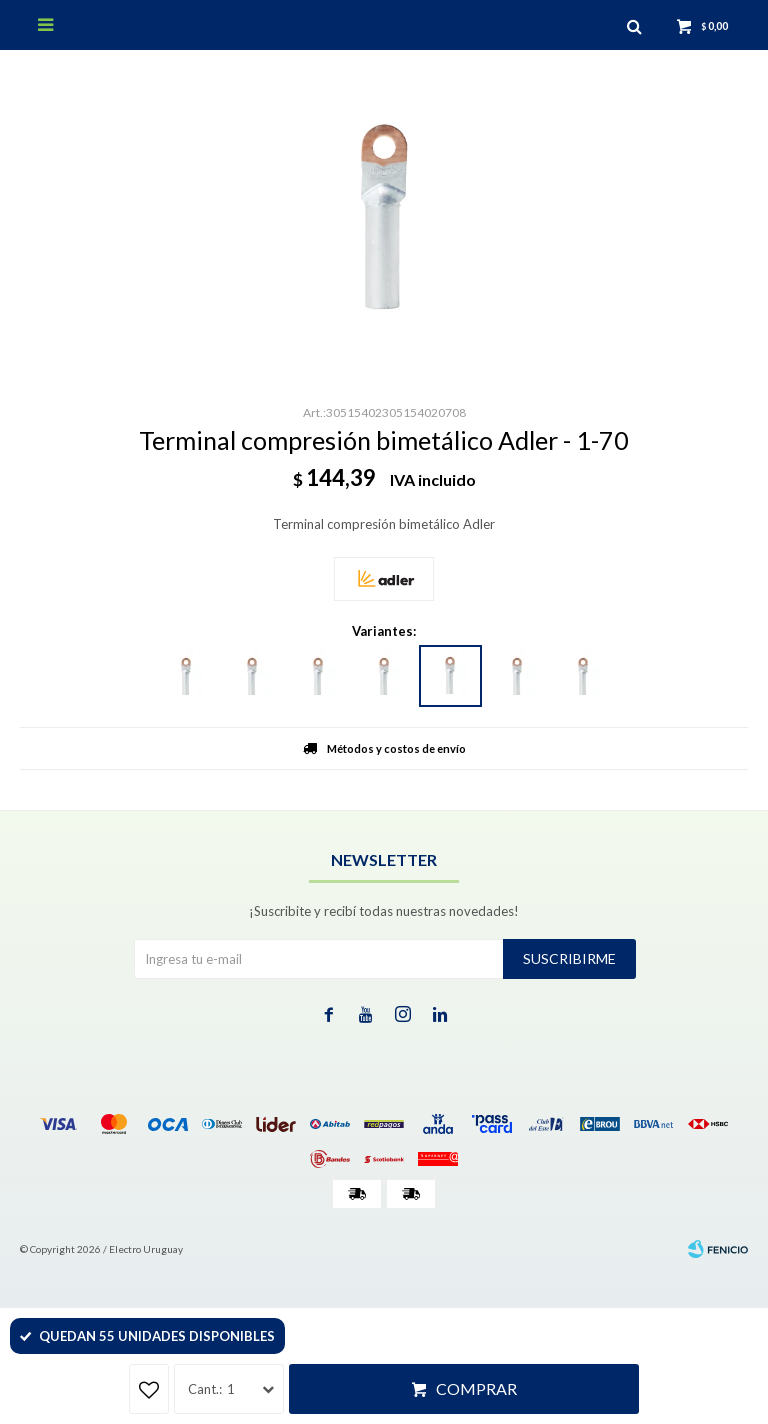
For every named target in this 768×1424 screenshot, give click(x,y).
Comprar (476, 1388)
